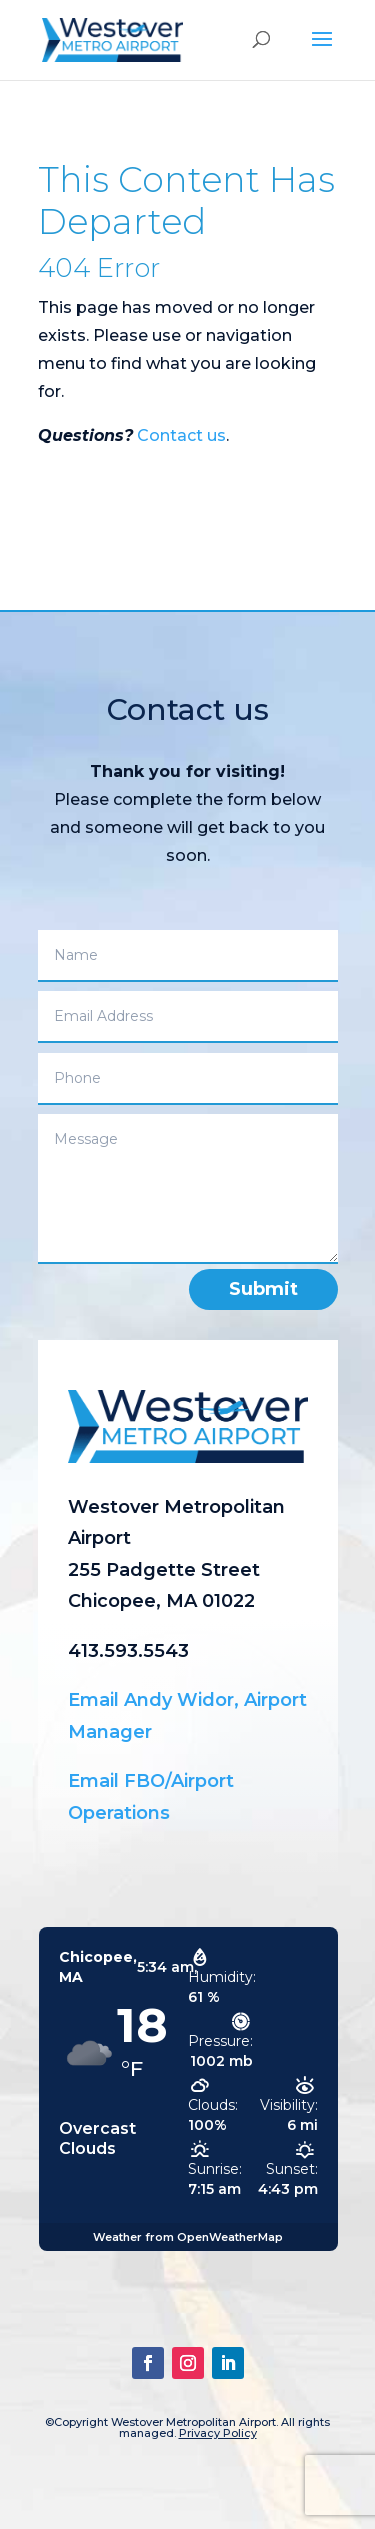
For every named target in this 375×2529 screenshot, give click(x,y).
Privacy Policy (218, 2433)
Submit (263, 1289)
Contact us (181, 435)
